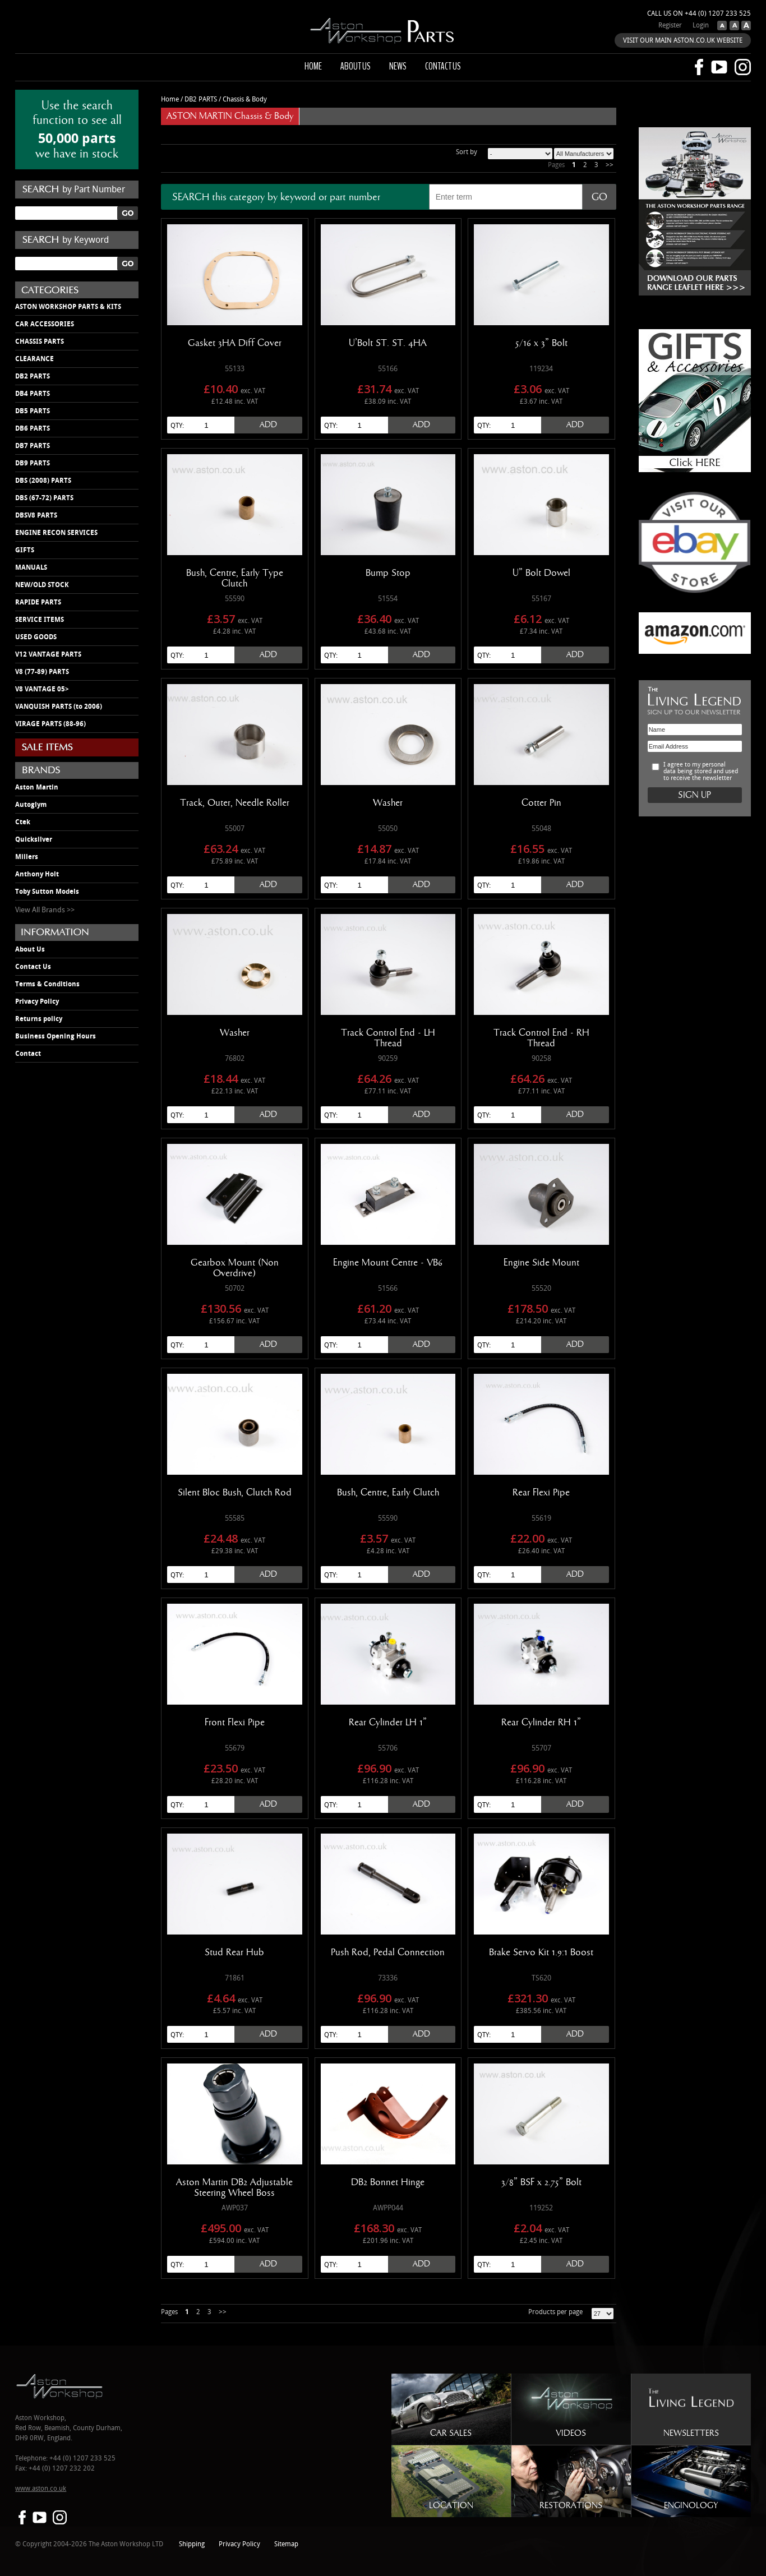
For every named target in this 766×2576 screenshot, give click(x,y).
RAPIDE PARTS (38, 602)
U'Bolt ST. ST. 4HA (388, 343)
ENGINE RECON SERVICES (56, 533)
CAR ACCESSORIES (44, 324)
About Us (30, 949)
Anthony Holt (37, 874)
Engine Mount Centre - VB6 (387, 1262)
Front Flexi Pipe (235, 1722)
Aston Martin (36, 787)
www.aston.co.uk (40, 2488)
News (398, 66)
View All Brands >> (45, 910)
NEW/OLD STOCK (42, 585)
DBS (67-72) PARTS (44, 498)
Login (701, 25)
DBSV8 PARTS (36, 515)
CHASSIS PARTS (39, 341)
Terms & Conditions (47, 984)
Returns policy (38, 1019)
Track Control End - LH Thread (388, 1038)
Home (313, 66)
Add (268, 425)
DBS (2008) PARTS (43, 480)
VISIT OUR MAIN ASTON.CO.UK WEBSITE (682, 40)
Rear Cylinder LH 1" (388, 1722)
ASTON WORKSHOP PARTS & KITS (68, 307)
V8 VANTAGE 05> (42, 689)
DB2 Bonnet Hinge (387, 2182)
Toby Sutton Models (47, 891)
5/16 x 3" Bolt (541, 343)
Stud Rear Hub (234, 1952)
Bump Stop (388, 573)
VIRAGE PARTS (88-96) (50, 724)
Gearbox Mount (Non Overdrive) (235, 1268)
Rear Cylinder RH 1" (541, 1722)
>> (609, 165)
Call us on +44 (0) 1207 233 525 (699, 13)
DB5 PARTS (32, 411)
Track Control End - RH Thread (541, 1038)
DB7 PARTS (32, 446)
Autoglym (31, 805)
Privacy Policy (37, 1001)
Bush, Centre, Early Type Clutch (234, 578)
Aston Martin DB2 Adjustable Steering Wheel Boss (234, 2188)
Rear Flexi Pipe (541, 1492)
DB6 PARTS (32, 428)
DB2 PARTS (32, 376)
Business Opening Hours (55, 1036)
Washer (388, 803)
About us (355, 66)
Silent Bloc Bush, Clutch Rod (235, 1492)
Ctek (22, 822)
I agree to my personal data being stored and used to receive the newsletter (700, 771)
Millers (26, 857)
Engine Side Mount (541, 1262)
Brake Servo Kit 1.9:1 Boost (541, 1952)
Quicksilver (33, 839)
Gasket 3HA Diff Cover (235, 343)
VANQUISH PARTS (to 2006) (58, 706)
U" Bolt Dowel (541, 573)
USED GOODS (36, 637)
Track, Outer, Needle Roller (234, 803)
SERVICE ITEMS (39, 620)
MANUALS (31, 567)
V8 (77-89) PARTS (42, 672)
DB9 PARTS (32, 463)
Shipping (192, 2544)
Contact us (443, 66)
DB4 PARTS (32, 394)
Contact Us (33, 967)
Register (670, 25)
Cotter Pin (541, 803)
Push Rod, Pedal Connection (388, 1952)
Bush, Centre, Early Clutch (388, 1492)
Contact (28, 1054)
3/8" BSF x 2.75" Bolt (541, 2182)
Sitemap (286, 2544)
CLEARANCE (34, 359)
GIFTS (24, 550)
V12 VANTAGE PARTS (48, 654)
